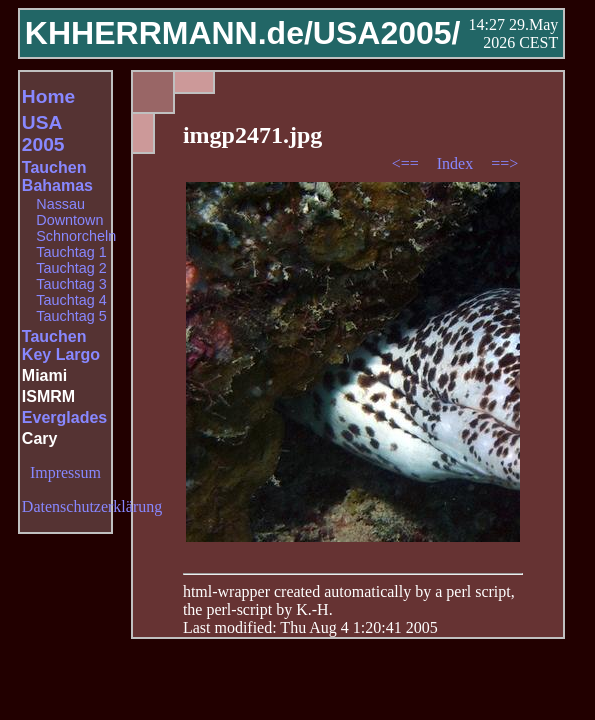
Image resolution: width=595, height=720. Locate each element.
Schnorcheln (76, 236)
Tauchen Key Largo (61, 345)
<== (407, 163)
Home (48, 96)
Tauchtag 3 (71, 284)
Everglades (64, 417)
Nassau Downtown (69, 212)
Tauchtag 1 (71, 252)
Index (457, 163)
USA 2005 (43, 133)
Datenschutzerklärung (92, 506)
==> (504, 163)
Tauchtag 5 (71, 316)
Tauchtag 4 (71, 300)
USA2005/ (387, 33)
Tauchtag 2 (71, 268)
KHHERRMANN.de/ (169, 33)
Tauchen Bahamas (57, 176)
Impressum (65, 472)
